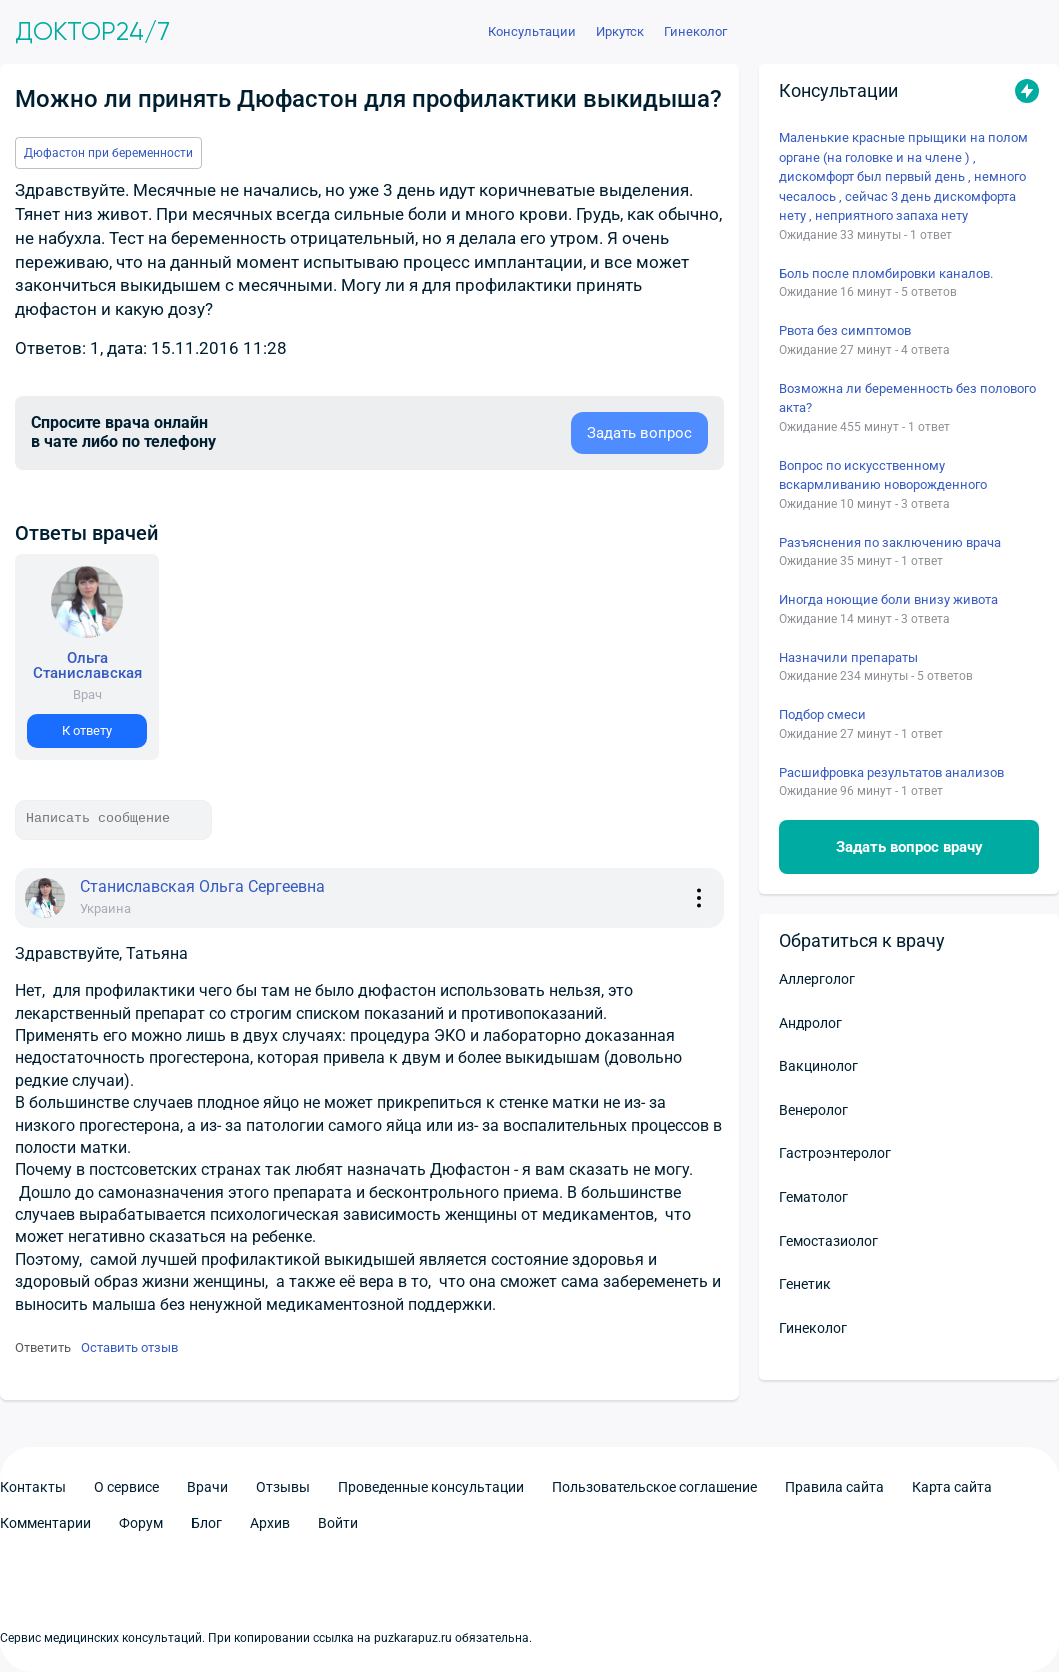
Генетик (805, 1284)
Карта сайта (952, 1487)
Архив (270, 1523)
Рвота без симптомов (845, 330)
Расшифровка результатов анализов (891, 772)
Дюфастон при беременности (108, 153)
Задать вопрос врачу (909, 847)
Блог (206, 1523)
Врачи (207, 1487)
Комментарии (45, 1523)
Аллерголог (817, 979)
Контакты (33, 1487)
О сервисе (126, 1487)
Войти (338, 1523)
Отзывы (283, 1487)
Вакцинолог (818, 1066)
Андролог (810, 1023)
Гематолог (813, 1197)
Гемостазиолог (828, 1241)
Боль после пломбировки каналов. (886, 273)
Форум (141, 1523)
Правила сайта (834, 1487)
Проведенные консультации (431, 1487)
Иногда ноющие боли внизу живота (888, 599)
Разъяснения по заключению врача (890, 542)
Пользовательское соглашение (654, 1487)
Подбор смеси (822, 714)
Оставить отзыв (129, 1347)
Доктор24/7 (92, 32)
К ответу (87, 730)
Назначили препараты (848, 657)
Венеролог (813, 1110)
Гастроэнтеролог (835, 1153)
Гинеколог (813, 1328)
